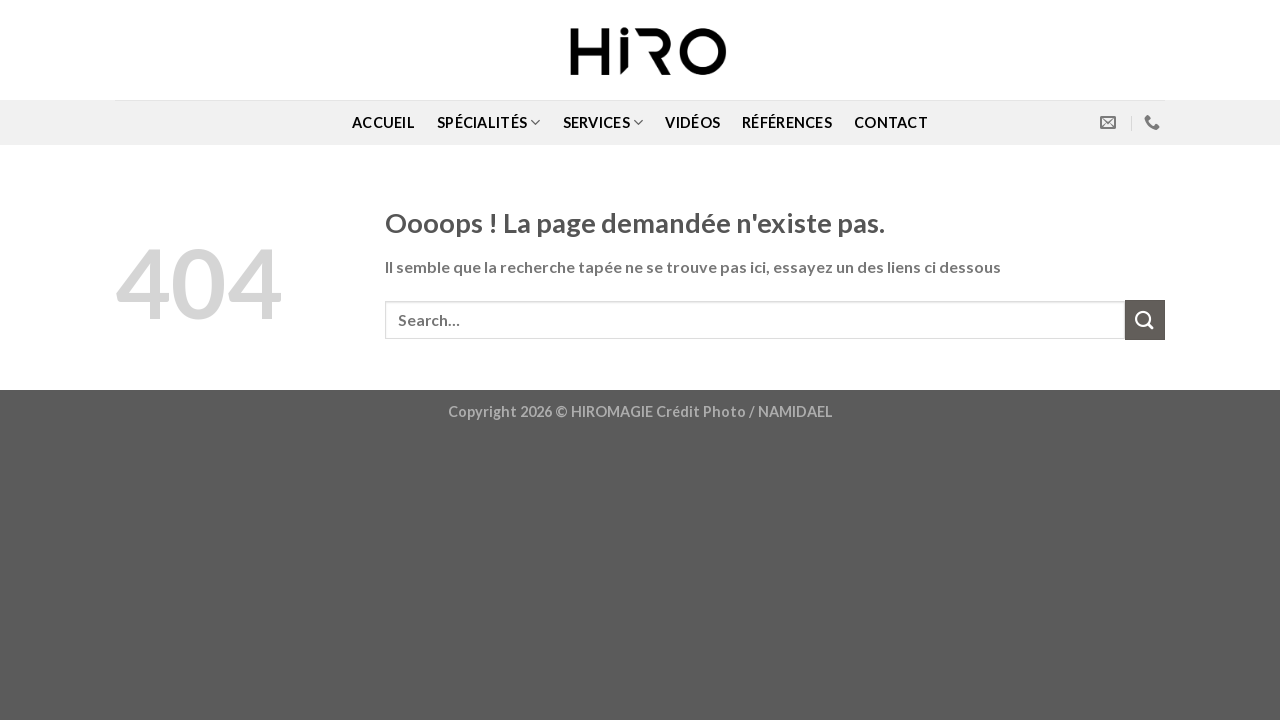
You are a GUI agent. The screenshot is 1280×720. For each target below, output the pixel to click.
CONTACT (891, 122)
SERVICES (603, 122)
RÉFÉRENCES (787, 122)
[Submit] (1145, 319)
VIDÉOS (692, 122)
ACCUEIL (383, 122)
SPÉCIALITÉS (489, 122)
